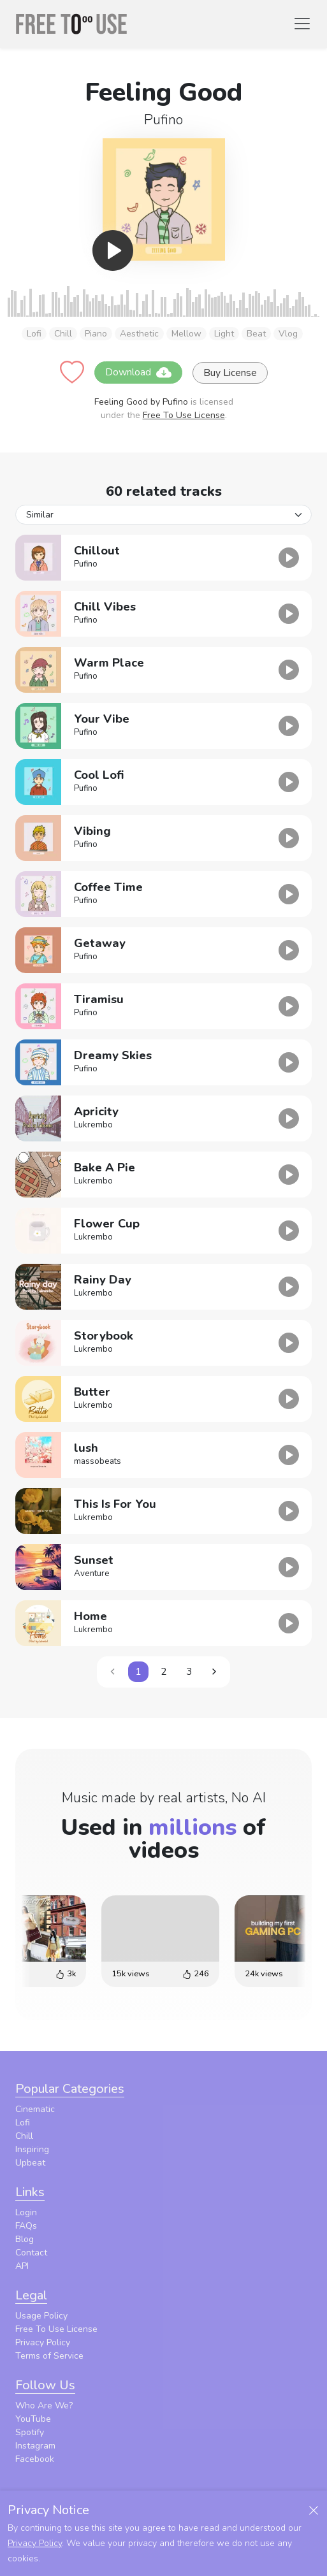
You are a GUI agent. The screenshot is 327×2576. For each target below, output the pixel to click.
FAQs (26, 2226)
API (22, 2266)
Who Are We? (44, 2405)
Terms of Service (49, 2356)
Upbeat (30, 2163)
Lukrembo (93, 1125)
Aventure (92, 1573)
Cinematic (35, 2109)
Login (26, 2212)
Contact (31, 2253)
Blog (24, 2239)
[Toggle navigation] (302, 23)
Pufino (163, 119)
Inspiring (32, 2149)
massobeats (97, 1461)
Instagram (35, 2446)
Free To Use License (184, 415)
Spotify (29, 2432)
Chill (63, 334)
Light (224, 334)
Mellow (186, 334)
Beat (256, 334)
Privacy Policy (42, 2342)
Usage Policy (41, 2316)
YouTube (33, 2419)
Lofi (34, 334)
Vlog (288, 334)
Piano (96, 334)
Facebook (34, 2459)
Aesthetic (139, 334)
